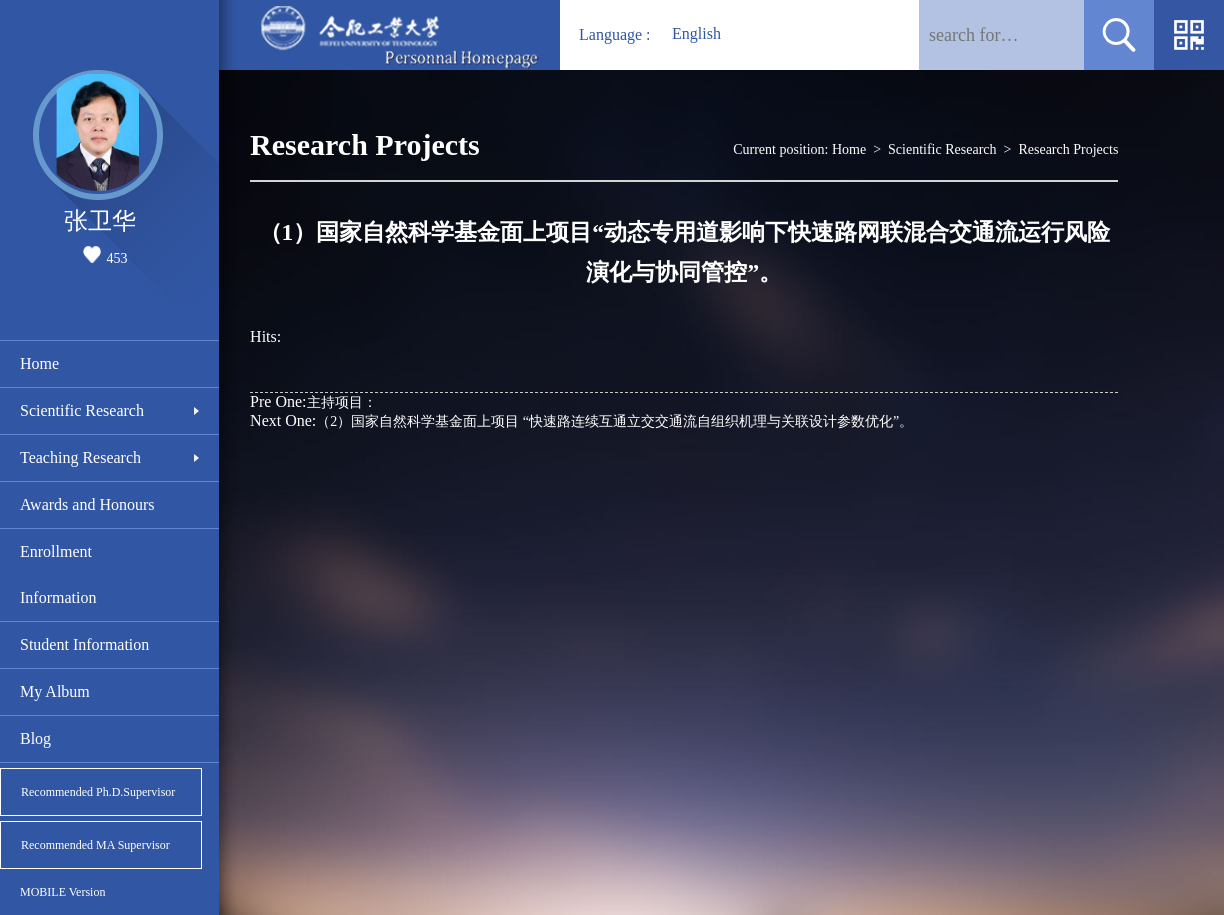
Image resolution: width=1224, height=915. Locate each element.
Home (39, 363)
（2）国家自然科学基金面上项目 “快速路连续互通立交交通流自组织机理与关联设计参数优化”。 (581, 420)
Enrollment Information (58, 574)
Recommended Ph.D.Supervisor (98, 792)
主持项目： (313, 401)
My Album (55, 691)
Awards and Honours (87, 504)
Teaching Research (80, 457)
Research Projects (1068, 149)
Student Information (84, 644)
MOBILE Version (62, 892)
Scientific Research (82, 410)
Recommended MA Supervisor (95, 845)
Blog (35, 738)
